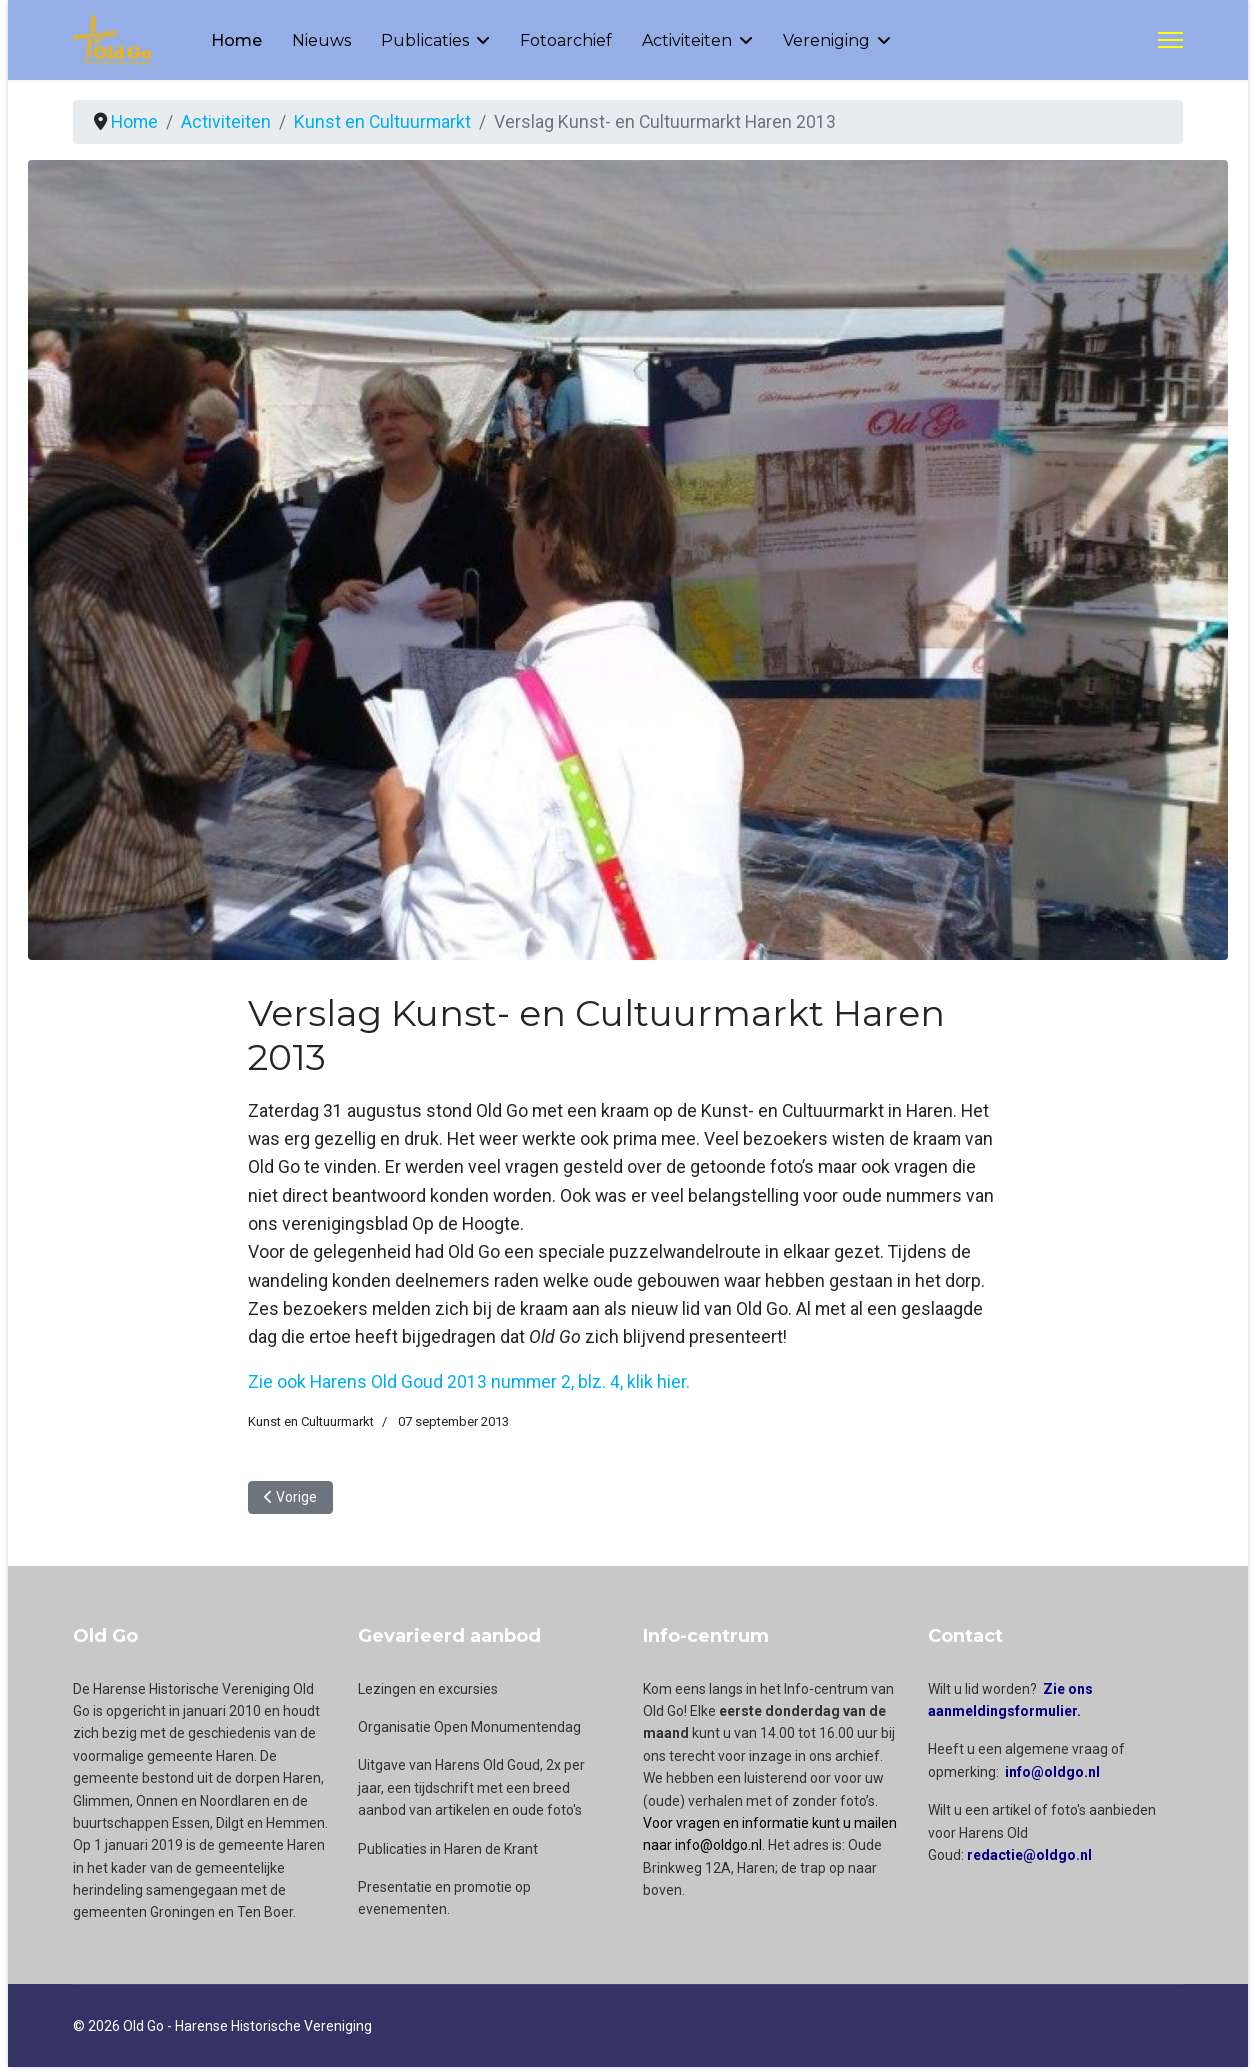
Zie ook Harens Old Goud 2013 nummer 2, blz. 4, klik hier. (470, 1385)
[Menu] (1170, 40)
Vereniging (826, 40)
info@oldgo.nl (1052, 1777)
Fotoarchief (566, 40)
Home (236, 40)
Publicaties (425, 40)
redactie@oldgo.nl (1029, 1860)
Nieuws (321, 40)
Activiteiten (687, 40)
